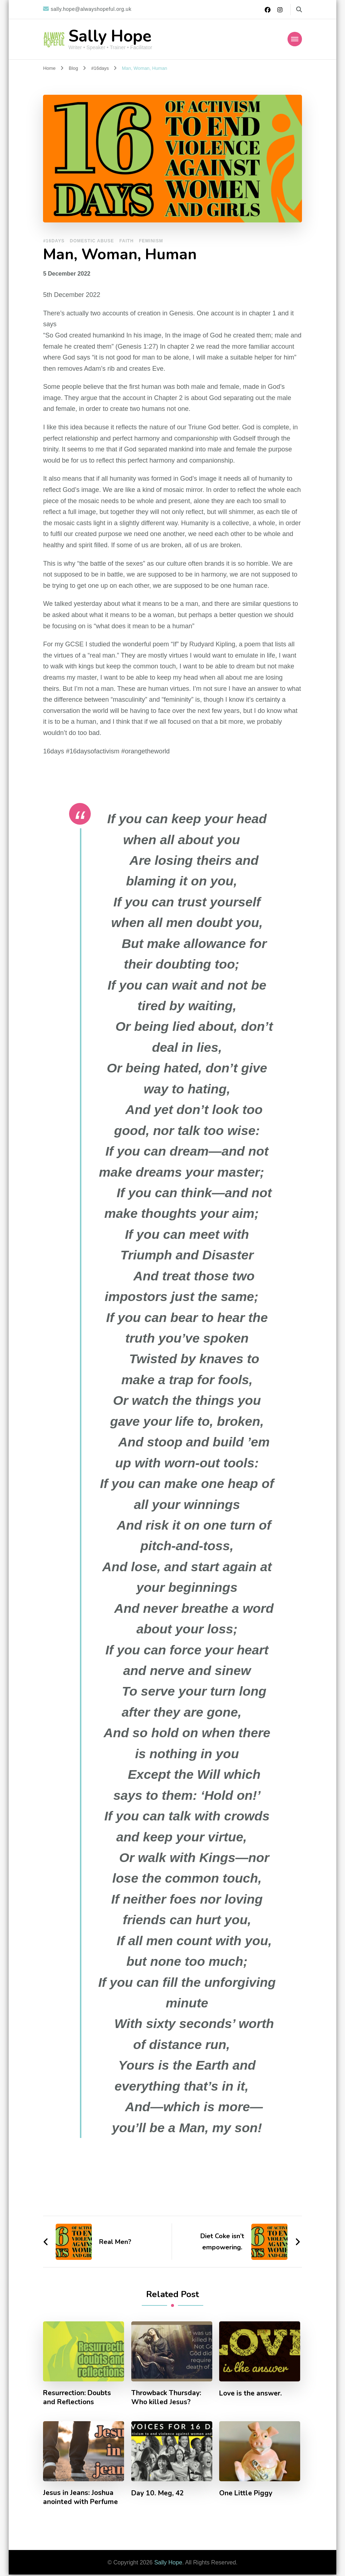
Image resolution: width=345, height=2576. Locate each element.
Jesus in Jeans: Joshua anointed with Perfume (81, 2498)
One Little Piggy (246, 2494)
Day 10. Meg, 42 (158, 2494)
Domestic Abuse (92, 240)
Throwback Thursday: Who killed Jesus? (167, 2398)
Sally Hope (110, 36)
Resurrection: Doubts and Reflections (78, 2398)
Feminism (151, 240)
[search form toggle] (299, 10)
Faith (126, 240)
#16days (53, 240)
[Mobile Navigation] (295, 39)
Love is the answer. (251, 2393)
